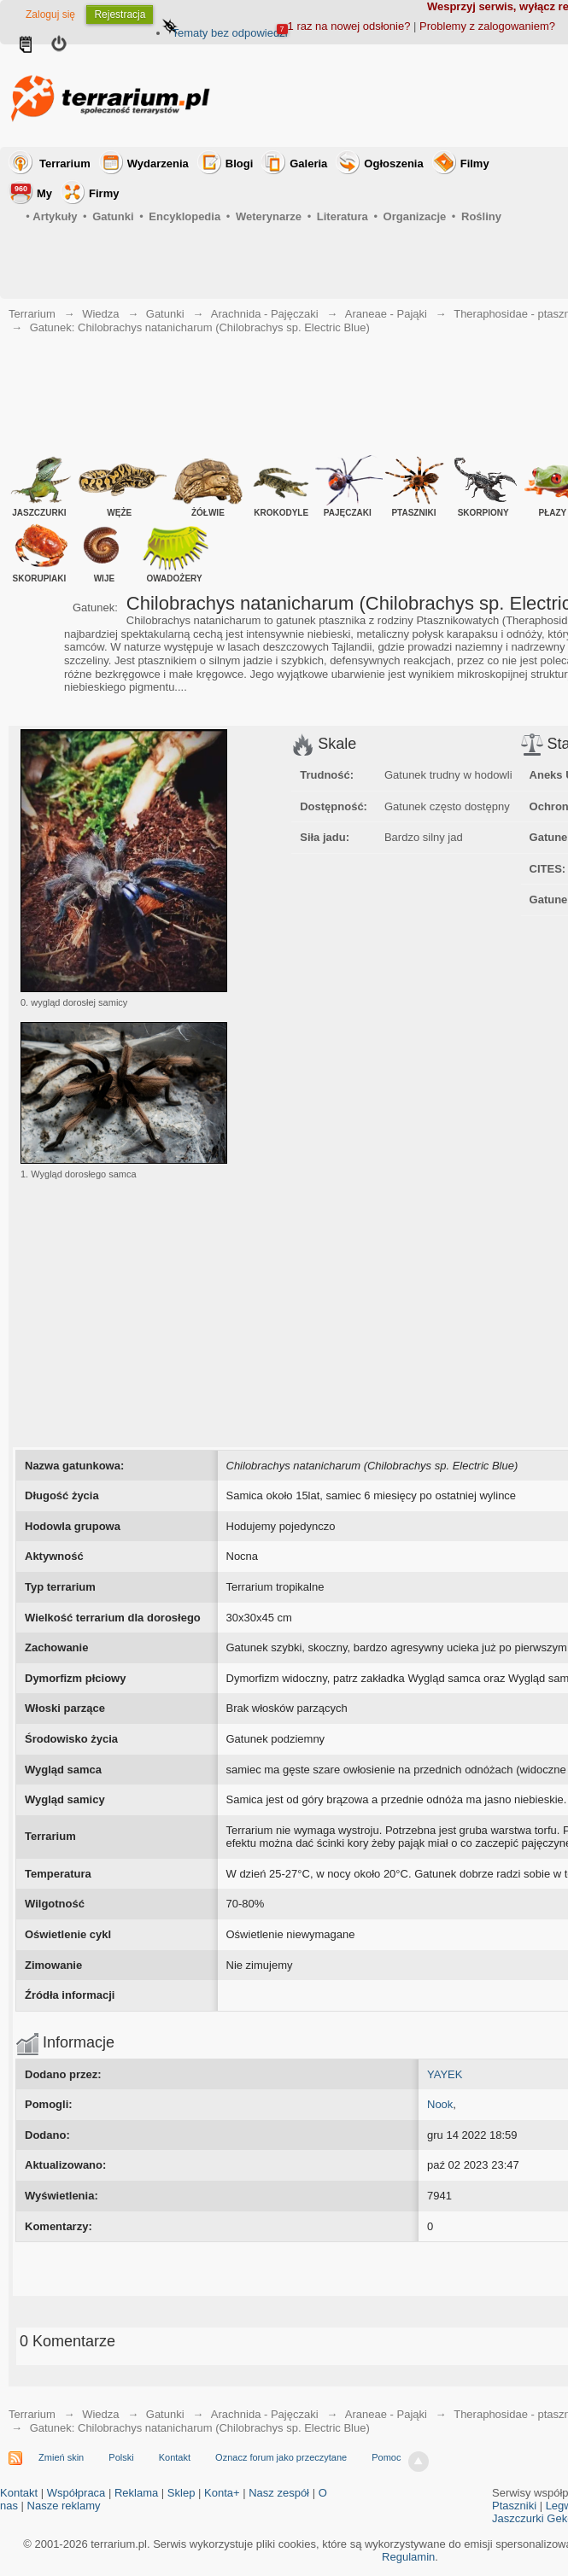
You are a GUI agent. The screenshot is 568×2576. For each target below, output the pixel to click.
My (31, 192)
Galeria (308, 163)
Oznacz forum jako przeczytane (281, 2457)
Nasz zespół (279, 2492)
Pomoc (386, 2457)
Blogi (239, 163)
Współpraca (76, 2492)
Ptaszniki (514, 2505)
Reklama (136, 2492)
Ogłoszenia (393, 163)
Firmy (104, 193)
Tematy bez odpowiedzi (229, 32)
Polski (120, 2457)
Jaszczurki (518, 2518)
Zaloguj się (50, 14)
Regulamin (408, 2556)
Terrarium (65, 163)
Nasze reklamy (64, 2505)
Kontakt (174, 2457)
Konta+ (222, 2492)
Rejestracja (119, 14)
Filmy (474, 163)
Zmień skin (61, 2457)
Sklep (181, 2492)
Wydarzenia (158, 163)
